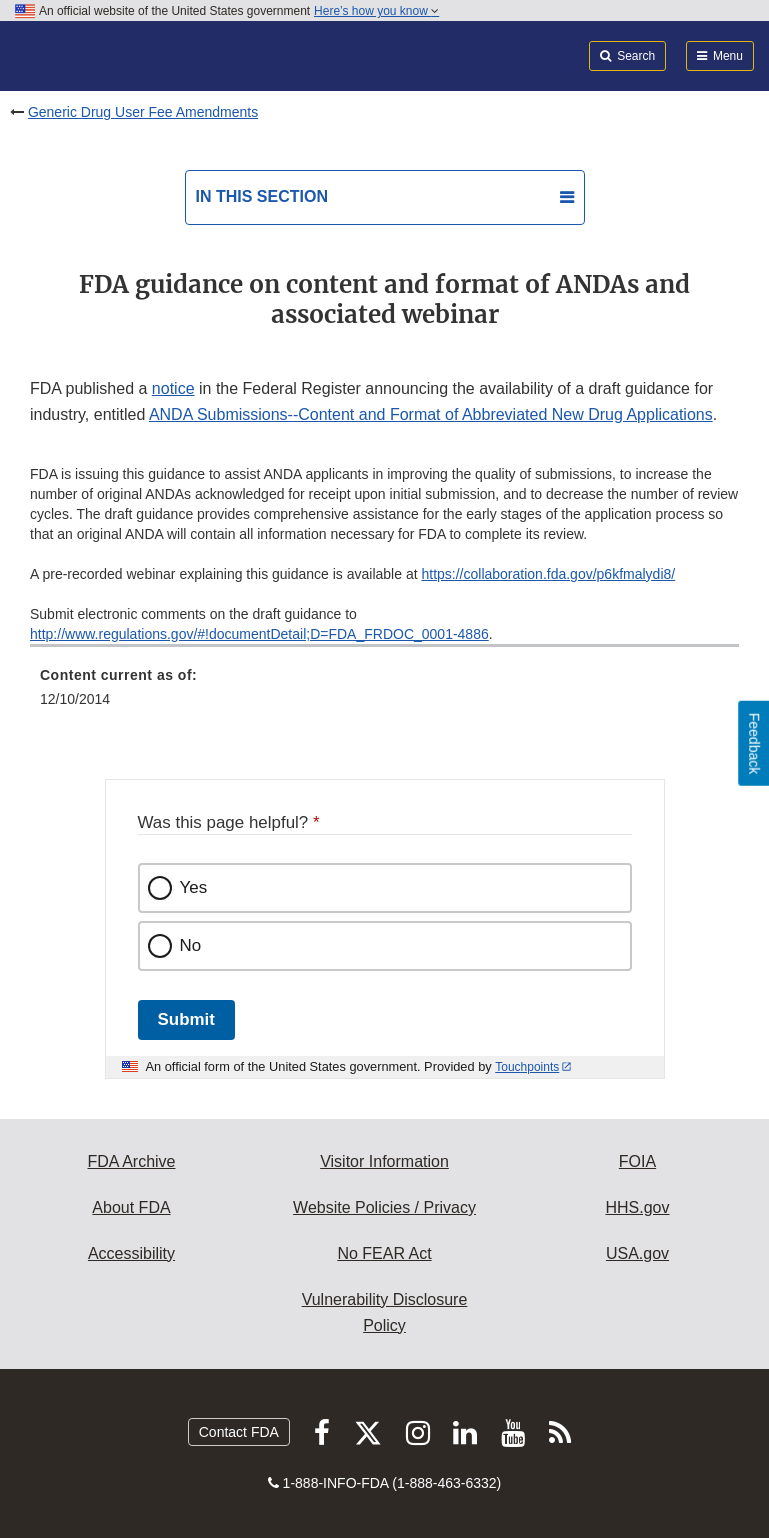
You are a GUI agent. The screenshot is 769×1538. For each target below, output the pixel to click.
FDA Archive (131, 1161)
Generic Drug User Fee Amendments (143, 112)
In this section (262, 196)
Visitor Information (384, 1161)
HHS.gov (637, 1207)
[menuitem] (384, 694)
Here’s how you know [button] (376, 11)
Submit (186, 1019)
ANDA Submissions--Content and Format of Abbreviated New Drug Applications (431, 414)
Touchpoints (527, 1067)
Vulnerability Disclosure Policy (385, 1312)
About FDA (131, 1207)
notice (173, 388)
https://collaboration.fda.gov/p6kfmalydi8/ (548, 574)
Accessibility (131, 1253)
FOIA (637, 1161)
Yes (194, 887)
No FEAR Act (384, 1253)
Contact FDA (239, 1432)
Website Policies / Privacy (384, 1207)
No (191, 945)
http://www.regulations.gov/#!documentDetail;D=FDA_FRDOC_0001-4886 (259, 634)
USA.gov (637, 1253)
